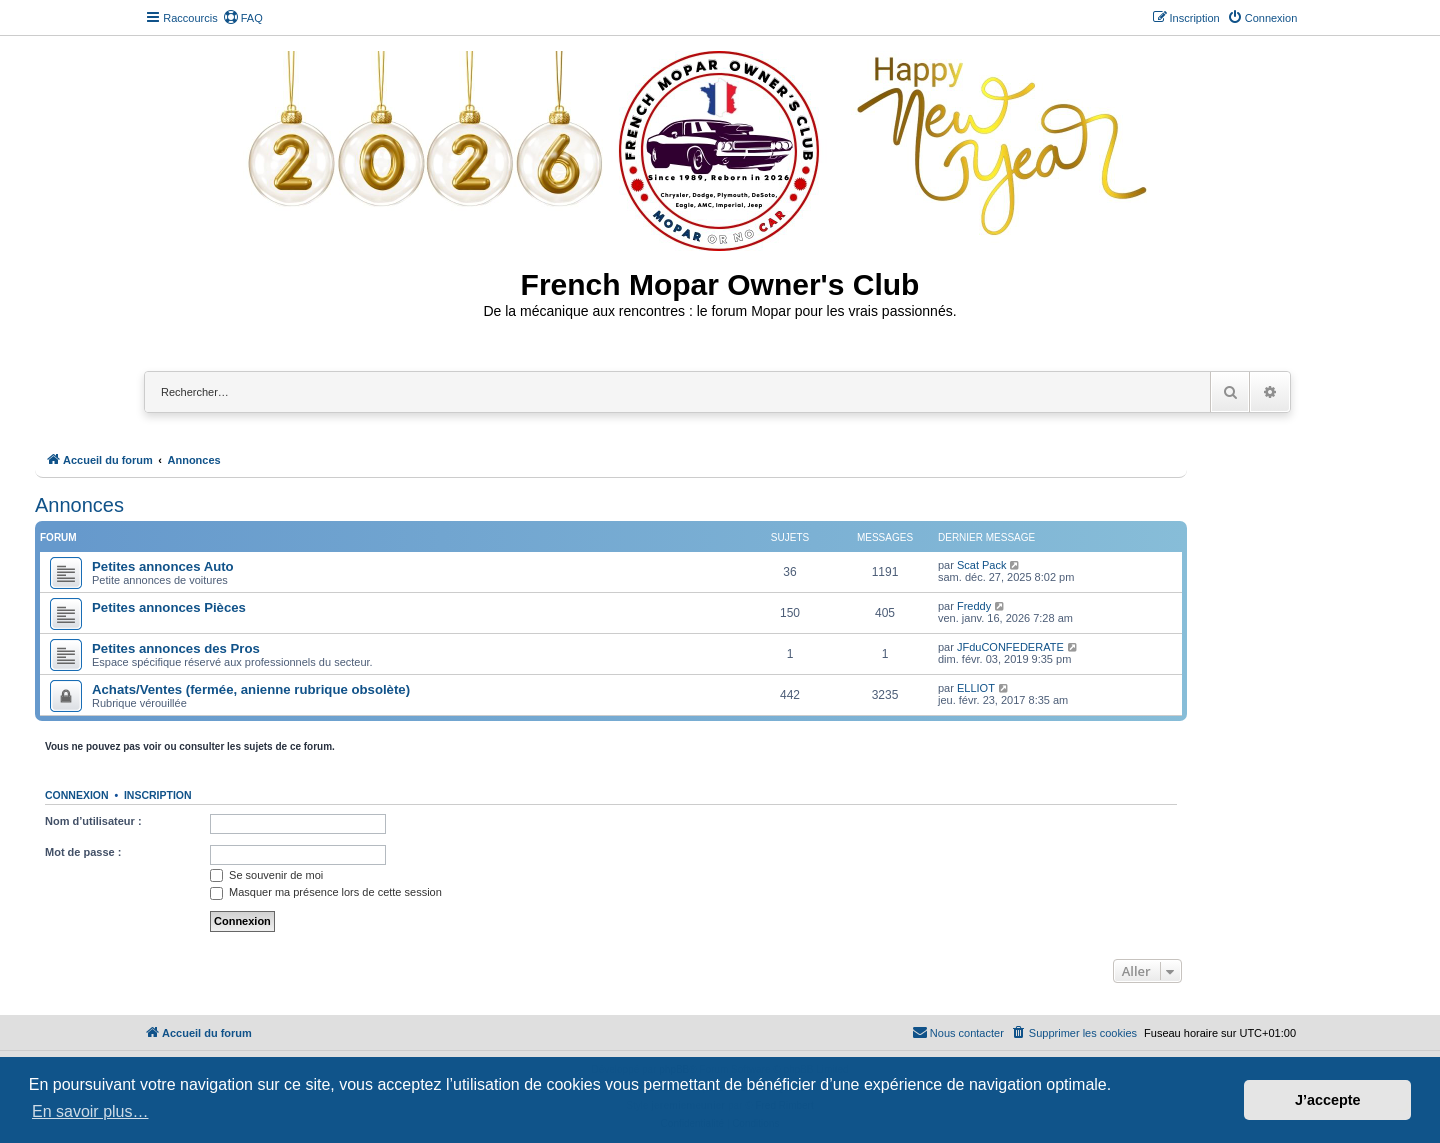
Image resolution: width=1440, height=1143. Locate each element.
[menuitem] (243, 18)
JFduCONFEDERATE (1010, 647)
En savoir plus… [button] (90, 1111)
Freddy (974, 606)
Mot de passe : (83, 852)
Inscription (158, 795)
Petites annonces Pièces (169, 607)
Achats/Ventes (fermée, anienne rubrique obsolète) (251, 689)
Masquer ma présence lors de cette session (326, 892)
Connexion (77, 795)
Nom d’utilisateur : (93, 821)
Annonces (79, 505)
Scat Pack (982, 565)
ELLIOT (976, 688)
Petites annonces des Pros (176, 648)
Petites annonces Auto (163, 566)
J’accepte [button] (1328, 1100)
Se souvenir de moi (266, 875)
